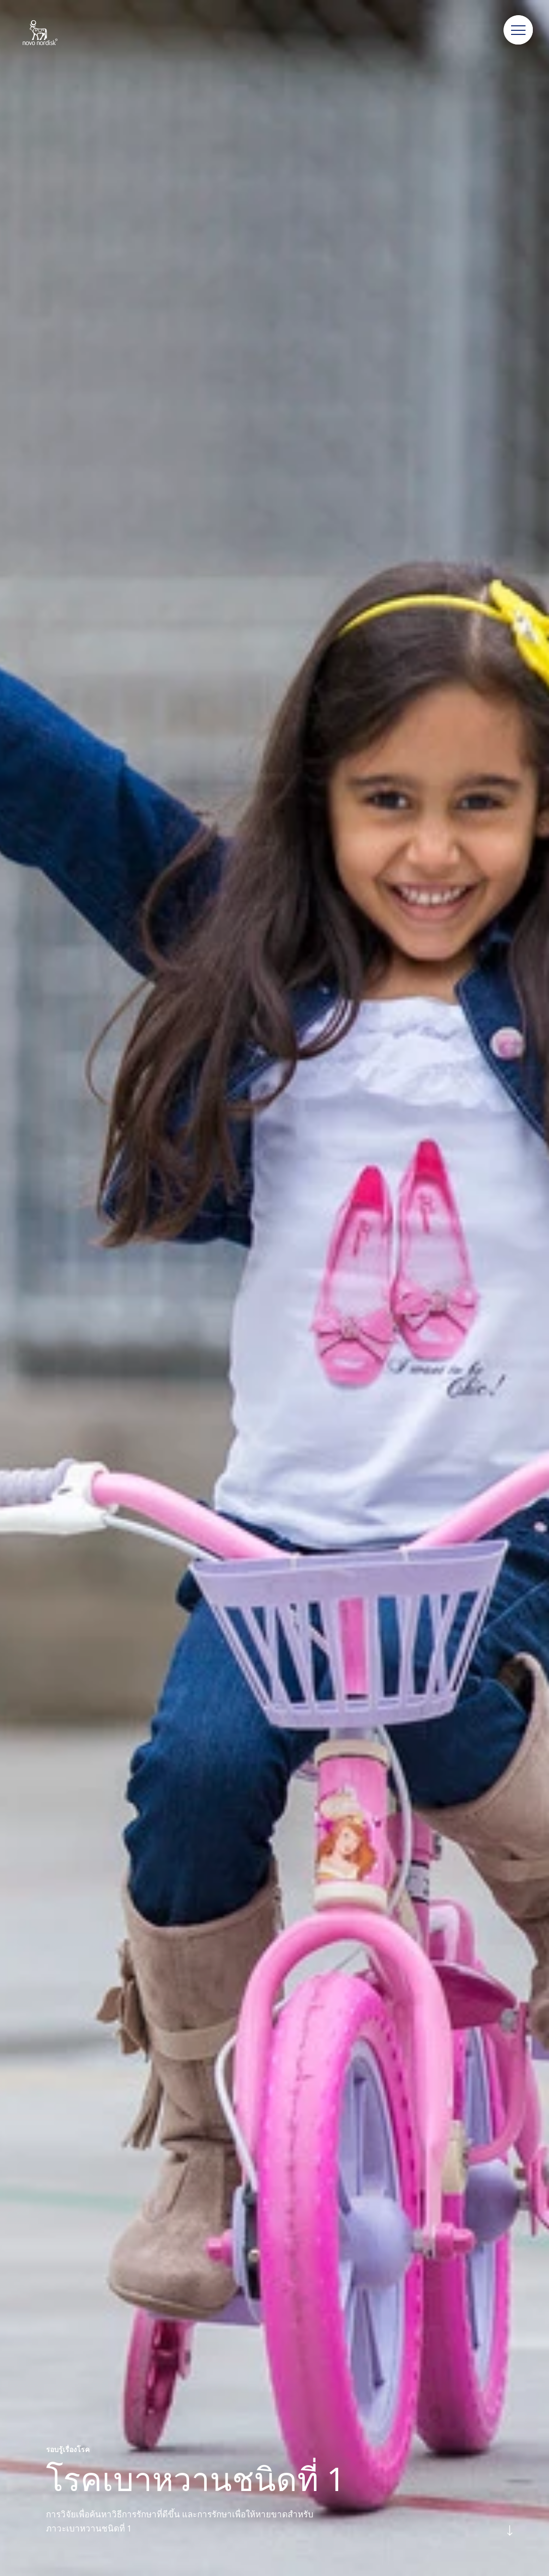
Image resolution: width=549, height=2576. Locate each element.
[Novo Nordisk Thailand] (53, 33)
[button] (519, 30)
